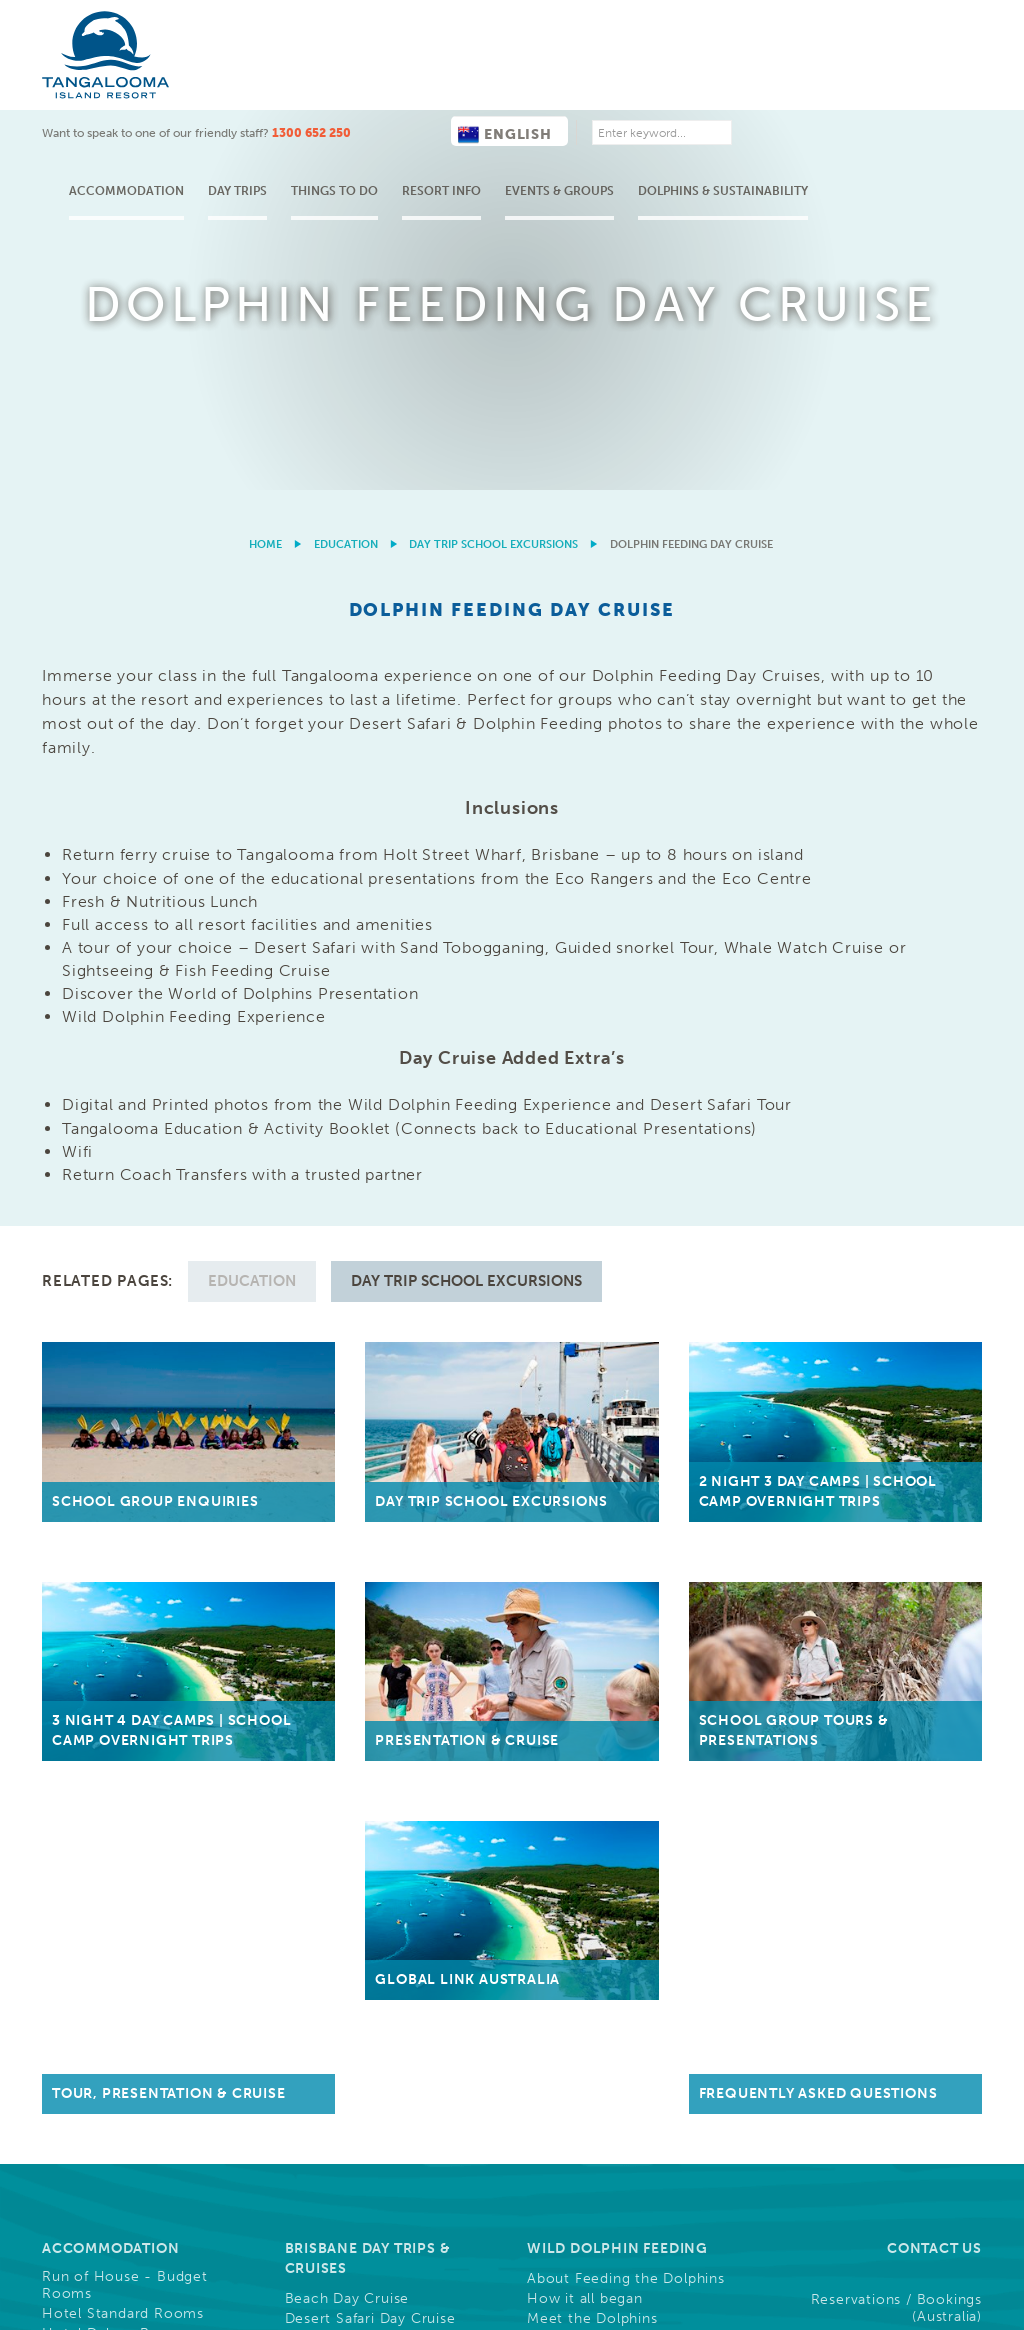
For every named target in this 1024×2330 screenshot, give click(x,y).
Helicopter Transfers (357, 1598)
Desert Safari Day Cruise (370, 1288)
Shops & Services (103, 1553)
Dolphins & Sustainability (885, 81)
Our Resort (89, 1502)
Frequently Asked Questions (908, 1780)
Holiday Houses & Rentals (133, 1418)
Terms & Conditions (619, 2216)
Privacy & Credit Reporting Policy (880, 2216)
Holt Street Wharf (348, 1503)
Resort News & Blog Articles (368, 1897)
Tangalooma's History (118, 1613)
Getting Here (340, 1452)
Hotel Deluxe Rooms (116, 1303)
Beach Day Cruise (347, 1268)
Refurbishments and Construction (112, 1948)
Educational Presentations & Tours (626, 1554)
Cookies (730, 2216)
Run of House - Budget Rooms (125, 1254)
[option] (512, 110)
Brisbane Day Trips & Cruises (368, 1227)
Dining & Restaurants (115, 1533)
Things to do (496, 81)
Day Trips (399, 81)
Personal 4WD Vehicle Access (390, 1543)
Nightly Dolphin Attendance (625, 1308)
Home (265, 165)
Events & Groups (721, 81)
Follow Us (938, 1860)
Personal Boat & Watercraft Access (381, 1569)
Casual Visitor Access (360, 1618)
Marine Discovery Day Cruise (387, 1308)
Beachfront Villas (102, 1363)
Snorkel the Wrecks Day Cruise (370, 1354)
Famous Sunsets (99, 1573)
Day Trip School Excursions (493, 165)
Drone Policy (939, 2233)
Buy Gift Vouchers (603, 1612)
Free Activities (92, 1787)
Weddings (319, 1738)
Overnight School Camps (616, 1508)
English (667, 24)
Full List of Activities (113, 1807)
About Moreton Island (119, 1593)
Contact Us (934, 1217)
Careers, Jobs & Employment (591, 1742)
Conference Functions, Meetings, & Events (383, 1677)
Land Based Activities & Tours (146, 1732)
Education (346, 165)
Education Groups (604, 1477)
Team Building (334, 1758)
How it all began (585, 1268)
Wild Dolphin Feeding (117, 1713)
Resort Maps (86, 1633)
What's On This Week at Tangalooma (137, 1866)
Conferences (330, 1718)
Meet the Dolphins (592, 1288)
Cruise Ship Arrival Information (106, 1913)
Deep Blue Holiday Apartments (108, 1389)
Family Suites (88, 1343)
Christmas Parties (346, 1778)
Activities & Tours (116, 1682)
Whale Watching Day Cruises (386, 1383)
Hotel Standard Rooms (123, 1283)
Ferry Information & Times (378, 1483)
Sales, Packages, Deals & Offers (127, 1444)
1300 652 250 (473, 23)
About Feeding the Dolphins (626, 1248)
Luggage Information (359, 1523)
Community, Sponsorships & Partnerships (592, 1892)
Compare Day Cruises (361, 1403)
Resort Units (86, 1323)
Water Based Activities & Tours (128, 1758)
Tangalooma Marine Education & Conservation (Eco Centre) (611, 1387)
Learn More (745, 2142)
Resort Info (603, 81)
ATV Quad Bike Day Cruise (378, 1328)
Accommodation (288, 81)
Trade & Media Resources (629, 1672)
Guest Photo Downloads (632, 1812)
